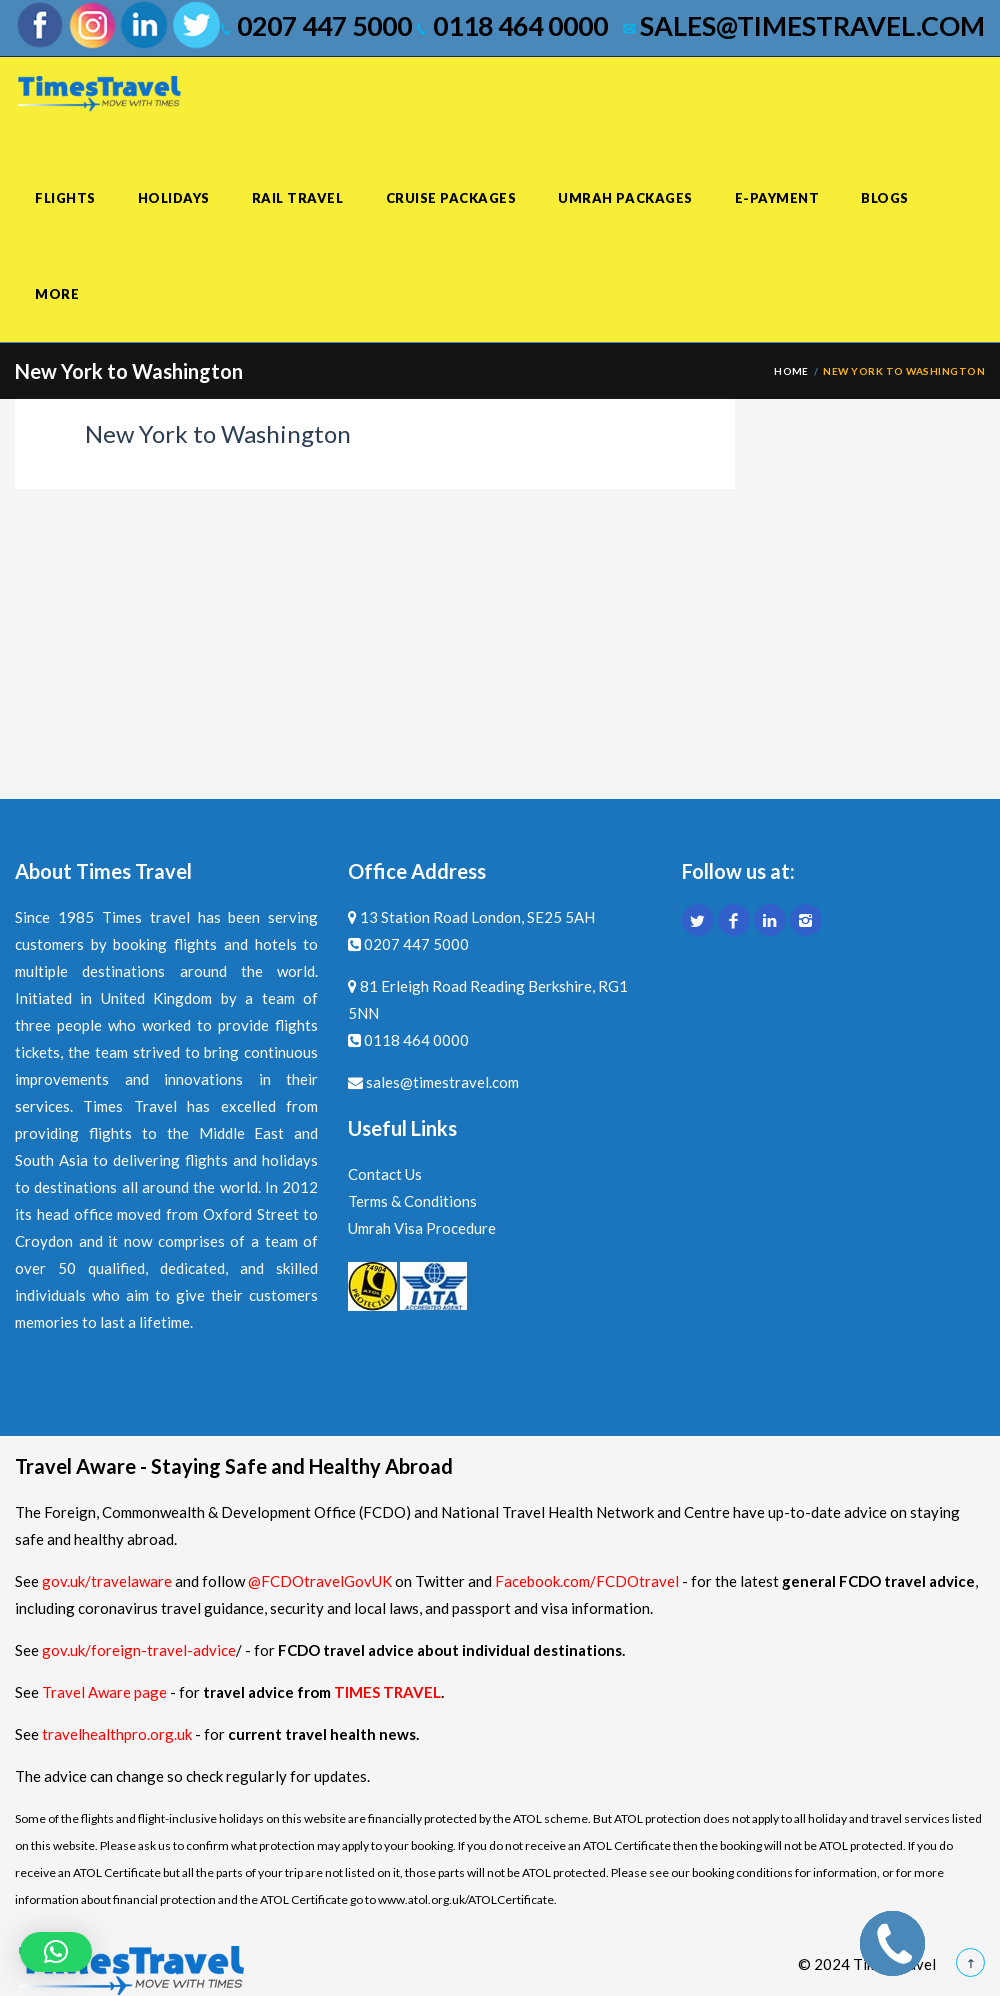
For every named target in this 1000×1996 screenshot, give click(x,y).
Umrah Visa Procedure (422, 1228)
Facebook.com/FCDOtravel (587, 1581)
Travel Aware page (104, 1692)
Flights (65, 198)
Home (791, 371)
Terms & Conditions (412, 1201)
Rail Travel (298, 198)
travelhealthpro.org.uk (118, 1734)
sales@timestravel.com (804, 26)
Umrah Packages (625, 198)
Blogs (885, 198)
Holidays (174, 198)
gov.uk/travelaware (107, 1581)
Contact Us (385, 1174)
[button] (56, 1952)
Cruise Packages (451, 198)
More (57, 294)
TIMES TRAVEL (387, 1692)
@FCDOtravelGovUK (320, 1581)
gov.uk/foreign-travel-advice (139, 1650)
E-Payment (777, 198)
